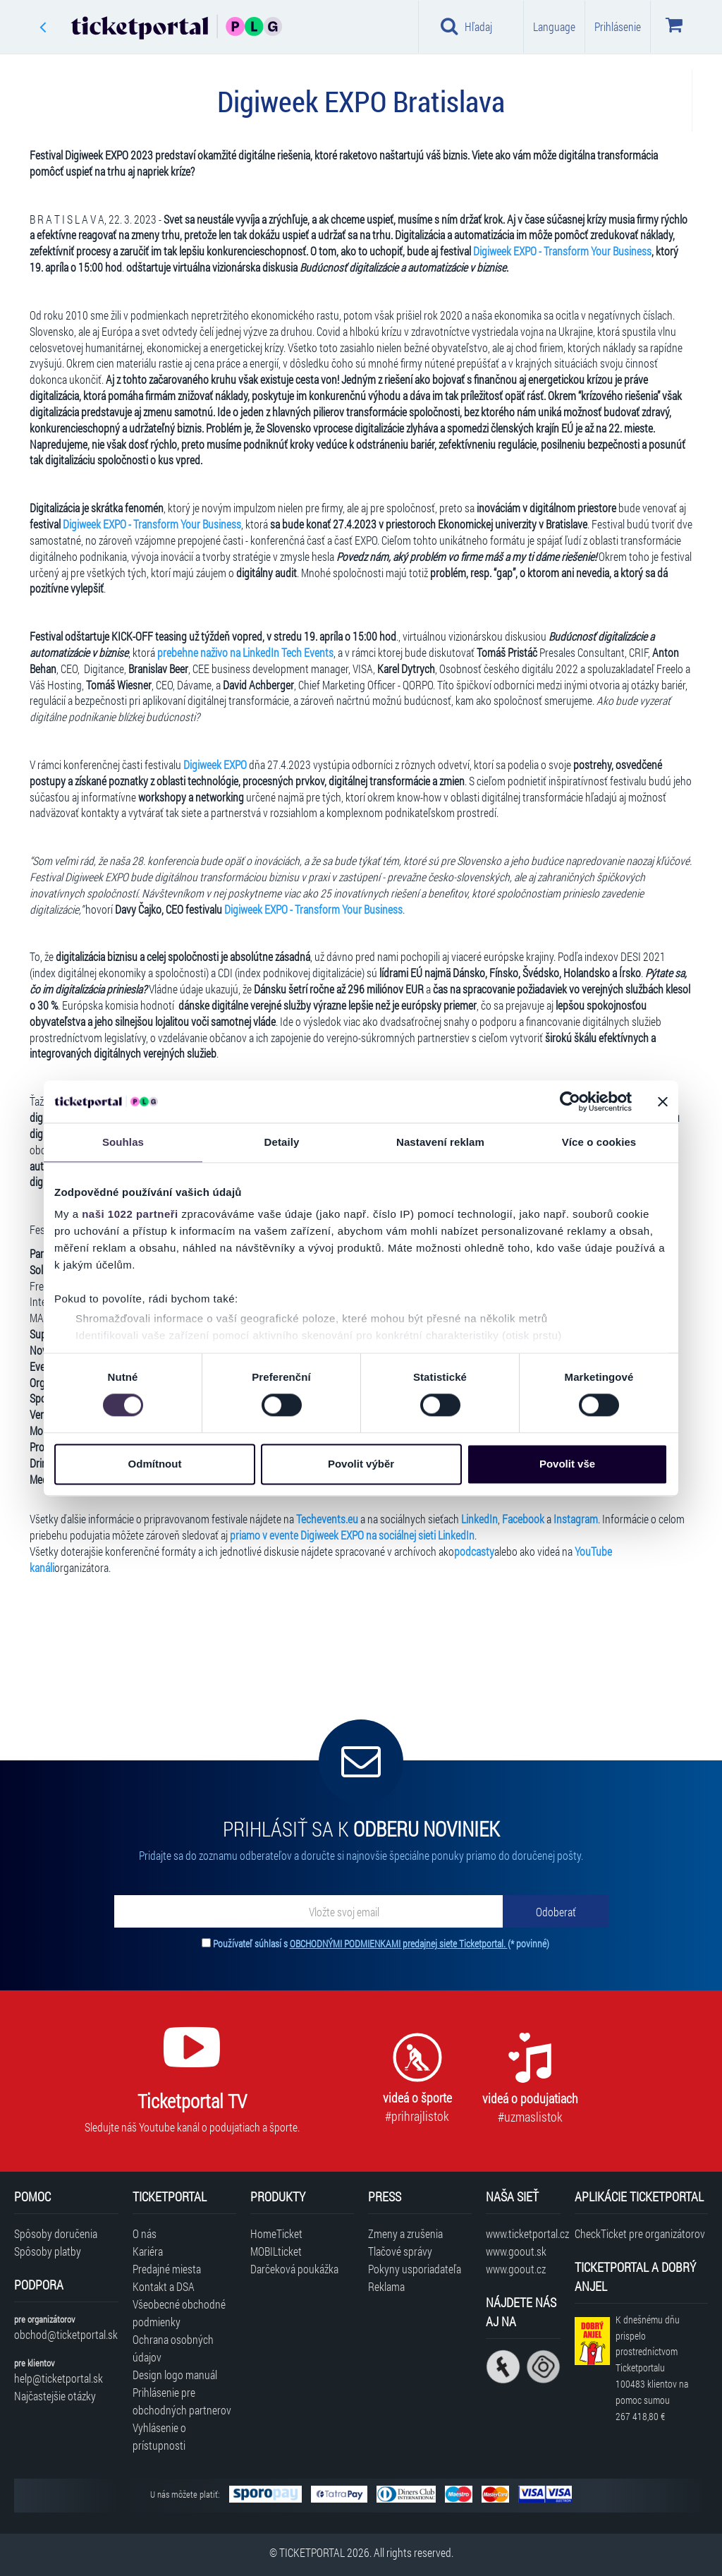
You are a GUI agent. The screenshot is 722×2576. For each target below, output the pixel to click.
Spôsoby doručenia (55, 2233)
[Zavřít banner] (663, 1101)
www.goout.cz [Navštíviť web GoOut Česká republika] (516, 2268)
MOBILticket (276, 2251)
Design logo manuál (175, 2374)
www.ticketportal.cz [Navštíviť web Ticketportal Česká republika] (523, 2233)
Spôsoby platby (47, 2251)
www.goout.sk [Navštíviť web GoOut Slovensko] (516, 2251)
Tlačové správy (400, 2251)
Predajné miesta (167, 2268)
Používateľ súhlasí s (381, 1943)
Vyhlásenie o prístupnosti (159, 2436)
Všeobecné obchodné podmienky (179, 2313)
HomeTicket (276, 2233)
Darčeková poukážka (294, 2268)
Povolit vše (567, 1464)
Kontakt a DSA (164, 2286)
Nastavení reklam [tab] (440, 1142)
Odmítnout (155, 1464)
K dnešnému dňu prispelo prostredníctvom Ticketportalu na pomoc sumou (652, 2368)
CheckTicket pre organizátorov (640, 2233)
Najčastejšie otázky (55, 2395)
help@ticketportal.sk (58, 2378)
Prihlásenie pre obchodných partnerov (182, 2401)
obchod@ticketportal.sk (66, 2334)
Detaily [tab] (282, 1142)
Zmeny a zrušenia (405, 2233)
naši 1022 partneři (130, 1214)
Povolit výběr (361, 1464)
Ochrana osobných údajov (173, 2348)
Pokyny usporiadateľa (414, 2268)
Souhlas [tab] (123, 1142)
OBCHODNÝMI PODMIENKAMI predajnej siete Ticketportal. (399, 1943)
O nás (145, 2233)
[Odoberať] (555, 1911)
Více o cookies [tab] (599, 1142)
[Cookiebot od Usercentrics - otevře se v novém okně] (570, 1101)
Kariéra (148, 2251)
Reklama (386, 2286)
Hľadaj (466, 26)
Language (554, 26)
